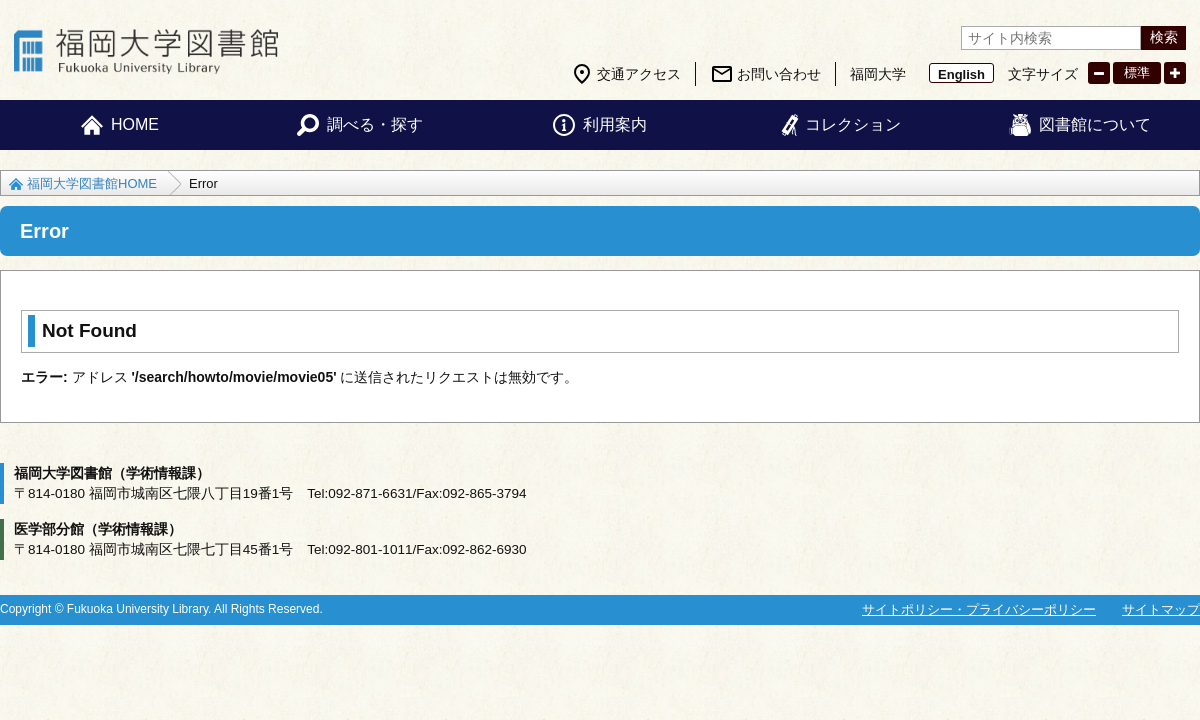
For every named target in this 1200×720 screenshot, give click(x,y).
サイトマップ (1161, 609)
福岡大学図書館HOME (92, 183)
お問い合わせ (779, 74)
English (961, 74)
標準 (1137, 72)
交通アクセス (639, 74)
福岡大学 (878, 74)
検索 (1164, 37)
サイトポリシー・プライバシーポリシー (979, 609)
